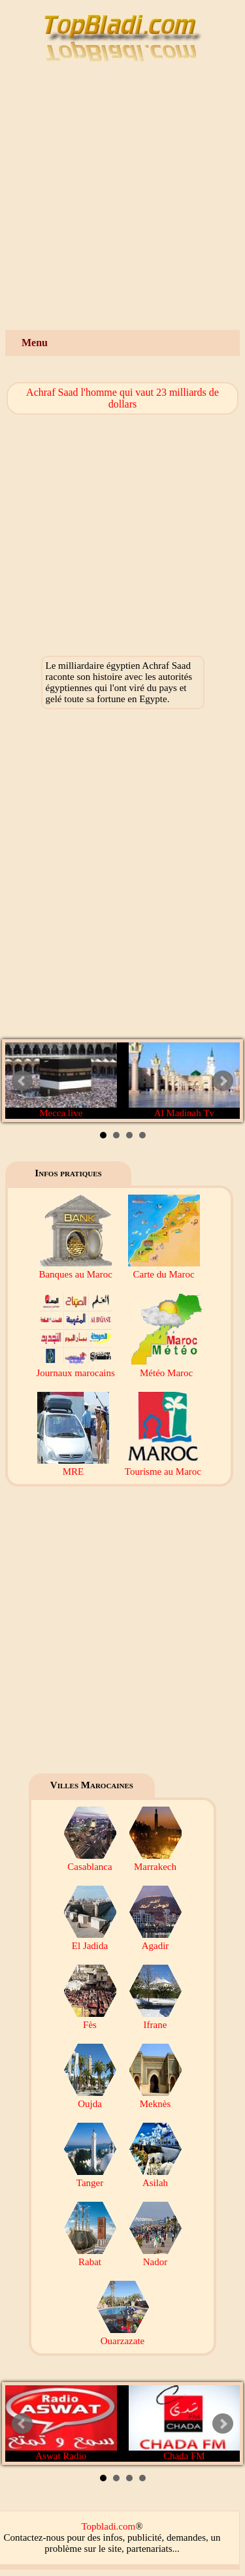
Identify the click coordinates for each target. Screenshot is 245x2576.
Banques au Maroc (75, 1269)
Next (222, 1081)
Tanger (90, 2177)
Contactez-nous (33, 2537)
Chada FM (184, 2423)
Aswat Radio (61, 2423)
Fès (90, 2019)
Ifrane (155, 2019)
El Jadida (90, 1940)
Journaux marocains (75, 1367)
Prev (22, 1081)
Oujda (90, 2098)
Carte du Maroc (164, 1269)
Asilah (155, 2177)
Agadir (155, 1940)
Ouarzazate (123, 2335)
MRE (73, 1466)
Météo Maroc (167, 1367)
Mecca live (61, 1080)
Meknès (155, 2098)
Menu (35, 342)
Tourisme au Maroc (163, 1466)
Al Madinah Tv (184, 1080)
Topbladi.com (108, 2526)
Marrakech (155, 1861)
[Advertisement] (122, 200)
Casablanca (90, 1861)
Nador (155, 2256)
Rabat (90, 2256)
